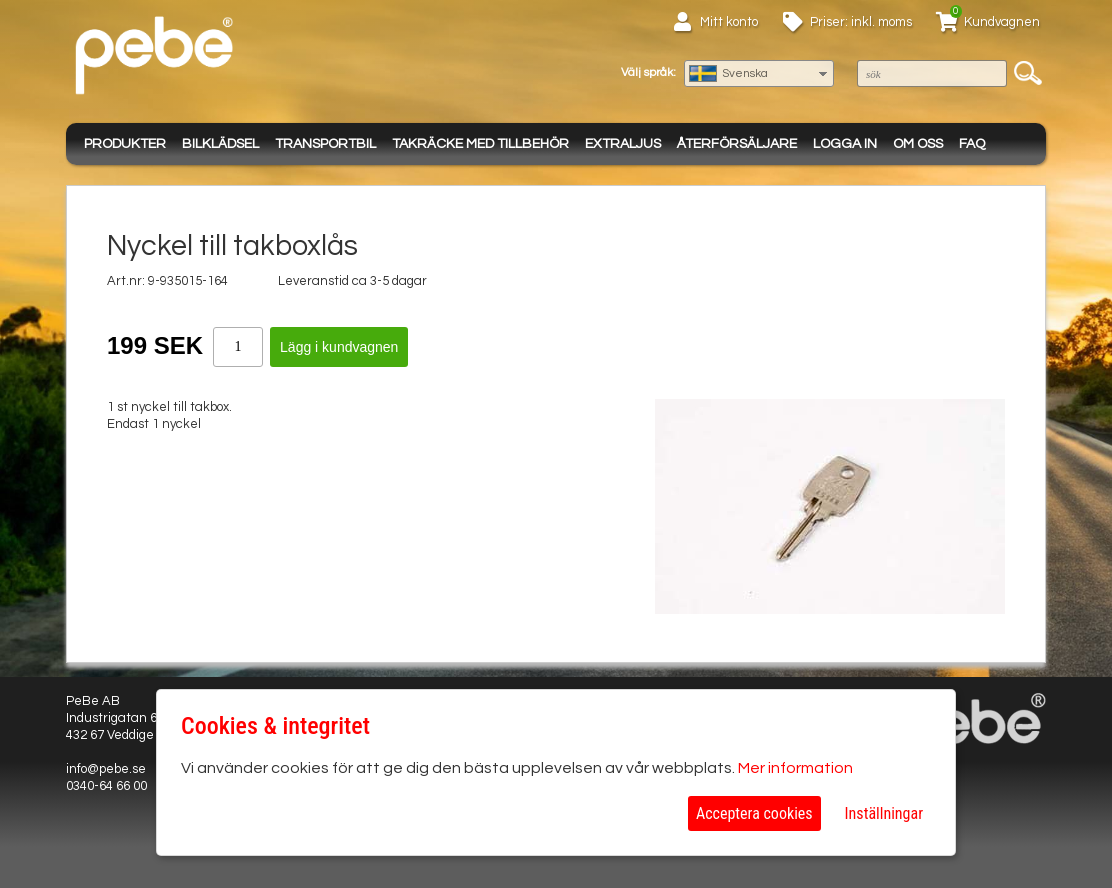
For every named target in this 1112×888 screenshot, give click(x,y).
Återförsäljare (737, 144)
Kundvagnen (1002, 22)
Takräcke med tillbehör (480, 144)
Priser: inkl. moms (861, 22)
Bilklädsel (220, 144)
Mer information (795, 768)
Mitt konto (729, 22)
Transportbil (325, 144)
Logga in (845, 144)
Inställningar (884, 813)
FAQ (972, 144)
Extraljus (623, 144)
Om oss (918, 144)
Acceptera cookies (754, 813)
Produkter (125, 144)
